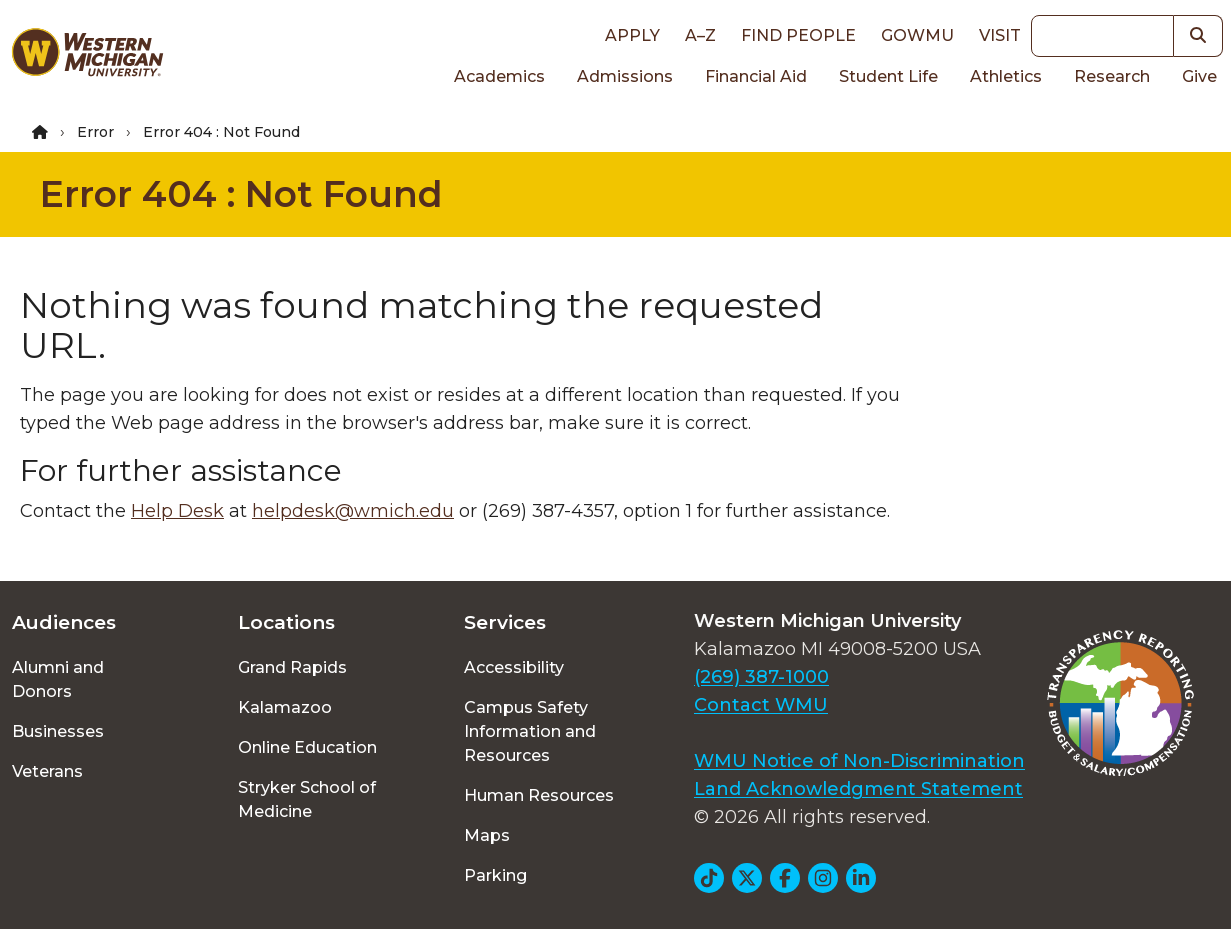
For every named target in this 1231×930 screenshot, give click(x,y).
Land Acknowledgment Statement (858, 789)
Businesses (58, 731)
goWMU (917, 35)
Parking (495, 875)
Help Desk (177, 511)
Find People (798, 35)
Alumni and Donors (58, 679)
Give (1199, 76)
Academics (499, 76)
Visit (1000, 35)
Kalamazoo (285, 707)
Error (95, 132)
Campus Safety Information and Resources (530, 731)
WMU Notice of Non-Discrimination (859, 761)
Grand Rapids (292, 667)
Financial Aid (756, 76)
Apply (632, 35)
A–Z (700, 35)
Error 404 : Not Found (241, 194)
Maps (487, 835)
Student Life (888, 76)
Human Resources (539, 795)
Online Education (307, 747)
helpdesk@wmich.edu (353, 511)
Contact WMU (761, 705)
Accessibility (514, 667)
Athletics (1006, 76)
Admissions (625, 76)
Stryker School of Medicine (307, 799)
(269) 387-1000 (761, 677)
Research (1112, 76)
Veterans (47, 771)
